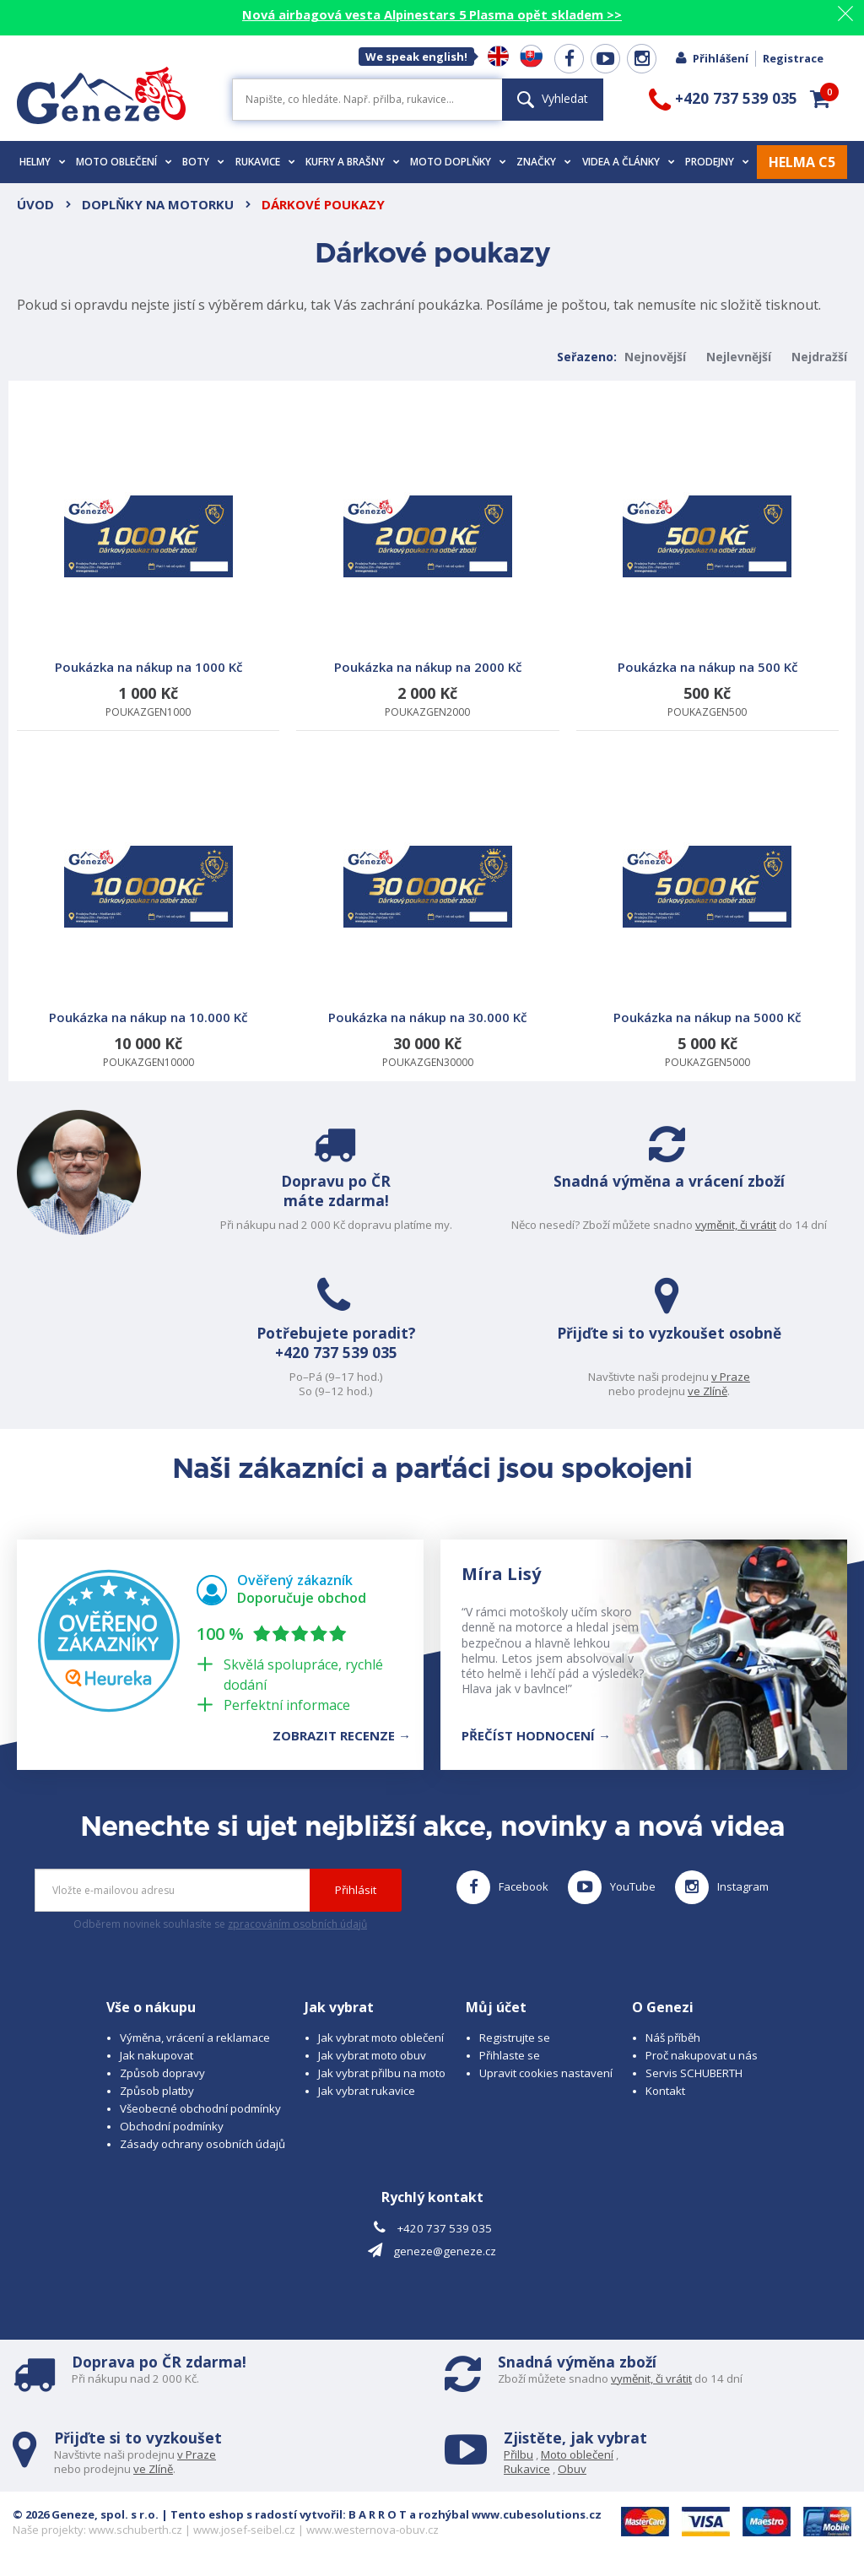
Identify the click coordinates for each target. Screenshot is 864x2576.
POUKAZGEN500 (707, 575)
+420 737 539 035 (330, 1354)
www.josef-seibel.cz (244, 2529)
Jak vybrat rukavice (366, 2090)
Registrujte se (514, 2037)
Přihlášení (711, 58)
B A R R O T (377, 2514)
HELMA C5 (802, 162)
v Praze (736, 1376)
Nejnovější (655, 357)
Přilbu (518, 2454)
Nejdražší (819, 357)
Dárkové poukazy (323, 204)
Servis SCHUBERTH (693, 2073)
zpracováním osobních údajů (297, 1924)
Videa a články (628, 161)
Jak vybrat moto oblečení (381, 2037)
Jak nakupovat (156, 2055)
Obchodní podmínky (172, 2126)
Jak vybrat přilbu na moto (382, 2073)
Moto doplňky (458, 161)
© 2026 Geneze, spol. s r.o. (86, 2514)
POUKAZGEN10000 (148, 925)
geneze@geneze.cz (444, 2251)
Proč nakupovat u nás (701, 2055)
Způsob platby (157, 2090)
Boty (203, 161)
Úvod (35, 204)
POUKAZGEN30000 (427, 925)
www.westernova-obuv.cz (372, 2529)
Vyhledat (552, 98)
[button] (820, 98)
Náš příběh (672, 2037)
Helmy (42, 161)
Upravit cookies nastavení (546, 2073)
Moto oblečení (124, 161)
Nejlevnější (738, 357)
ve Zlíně (713, 1391)
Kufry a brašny (352, 161)
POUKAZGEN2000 (427, 575)
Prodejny (717, 161)
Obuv (572, 2468)
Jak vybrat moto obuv (372, 2055)
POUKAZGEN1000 (148, 575)
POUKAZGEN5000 (707, 925)
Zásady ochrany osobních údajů (202, 2143)
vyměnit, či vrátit (741, 1224)
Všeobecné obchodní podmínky (200, 2108)
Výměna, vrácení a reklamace (195, 2037)
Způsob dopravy (162, 2073)
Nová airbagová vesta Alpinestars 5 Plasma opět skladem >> (432, 14)
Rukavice (265, 161)
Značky (543, 161)
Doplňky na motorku (158, 204)
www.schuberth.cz (135, 2529)
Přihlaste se (509, 2055)
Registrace (793, 58)
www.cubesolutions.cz (537, 2514)
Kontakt (665, 2090)
